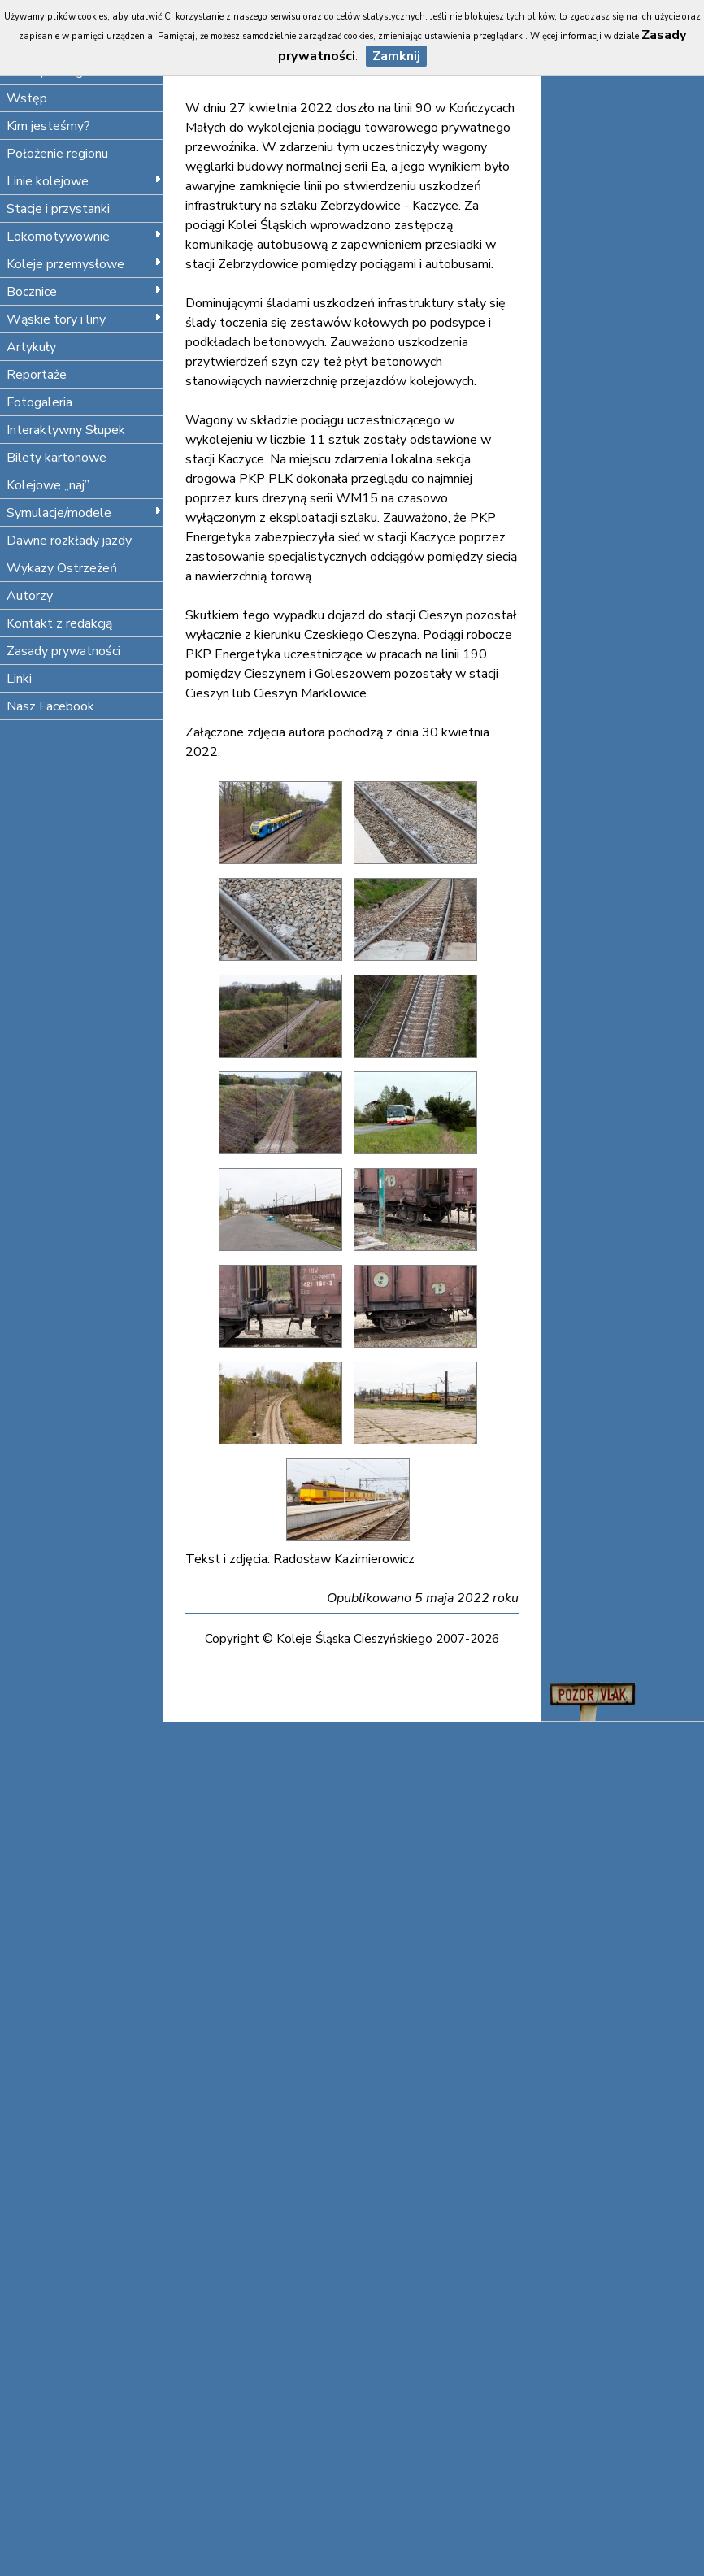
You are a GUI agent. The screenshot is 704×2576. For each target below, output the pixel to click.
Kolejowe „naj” (48, 485)
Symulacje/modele (84, 513)
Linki (19, 679)
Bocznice (84, 292)
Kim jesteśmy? (48, 126)
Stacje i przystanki (58, 209)
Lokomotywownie (84, 236)
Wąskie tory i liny (84, 319)
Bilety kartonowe (56, 458)
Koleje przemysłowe (84, 264)
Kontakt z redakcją (59, 623)
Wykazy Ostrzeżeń (62, 568)
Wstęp (27, 98)
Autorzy (30, 596)
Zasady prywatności (63, 651)
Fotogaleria (39, 402)
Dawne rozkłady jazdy (69, 541)
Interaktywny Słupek (66, 430)
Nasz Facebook (50, 706)
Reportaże (37, 375)
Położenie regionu (57, 154)
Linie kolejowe (84, 181)
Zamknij (396, 56)
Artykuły (31, 347)
